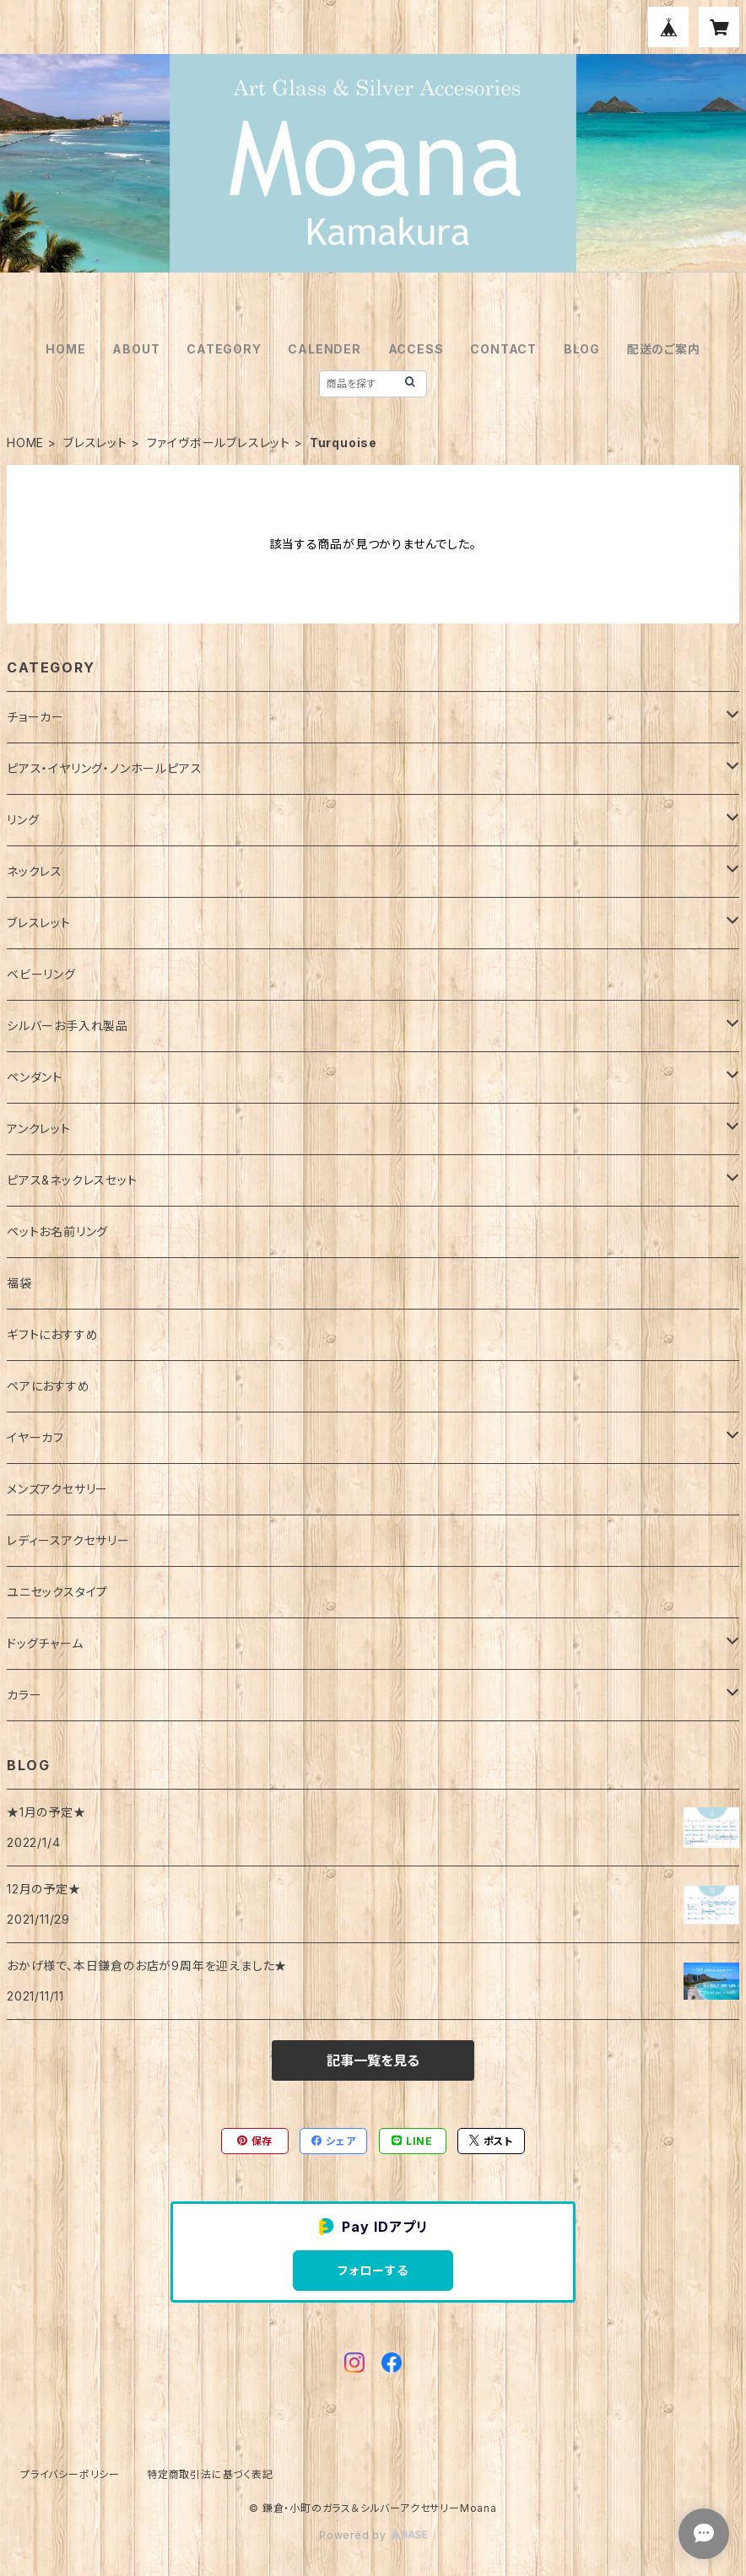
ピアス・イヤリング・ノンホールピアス (104, 768)
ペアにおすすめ (48, 1386)
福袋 (19, 1283)
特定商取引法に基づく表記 (210, 2474)
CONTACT (503, 349)
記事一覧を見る (373, 2060)
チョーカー (35, 717)
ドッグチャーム (45, 1643)
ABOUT (135, 349)
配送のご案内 (663, 349)
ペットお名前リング (57, 1231)
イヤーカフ (35, 1437)
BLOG (582, 349)
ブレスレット (95, 442)
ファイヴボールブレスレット (218, 442)
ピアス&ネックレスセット (72, 1180)
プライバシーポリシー (70, 2474)
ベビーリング (41, 974)
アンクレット (39, 1128)
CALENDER (324, 349)
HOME (65, 349)
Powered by (373, 2535)
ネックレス (34, 871)
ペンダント (34, 1077)
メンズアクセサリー (57, 1489)
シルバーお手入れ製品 (67, 1025)
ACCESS (416, 349)
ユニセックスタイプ (57, 1592)
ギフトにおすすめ (52, 1334)
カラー (24, 1695)
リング (23, 820)
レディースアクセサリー (68, 1540)
